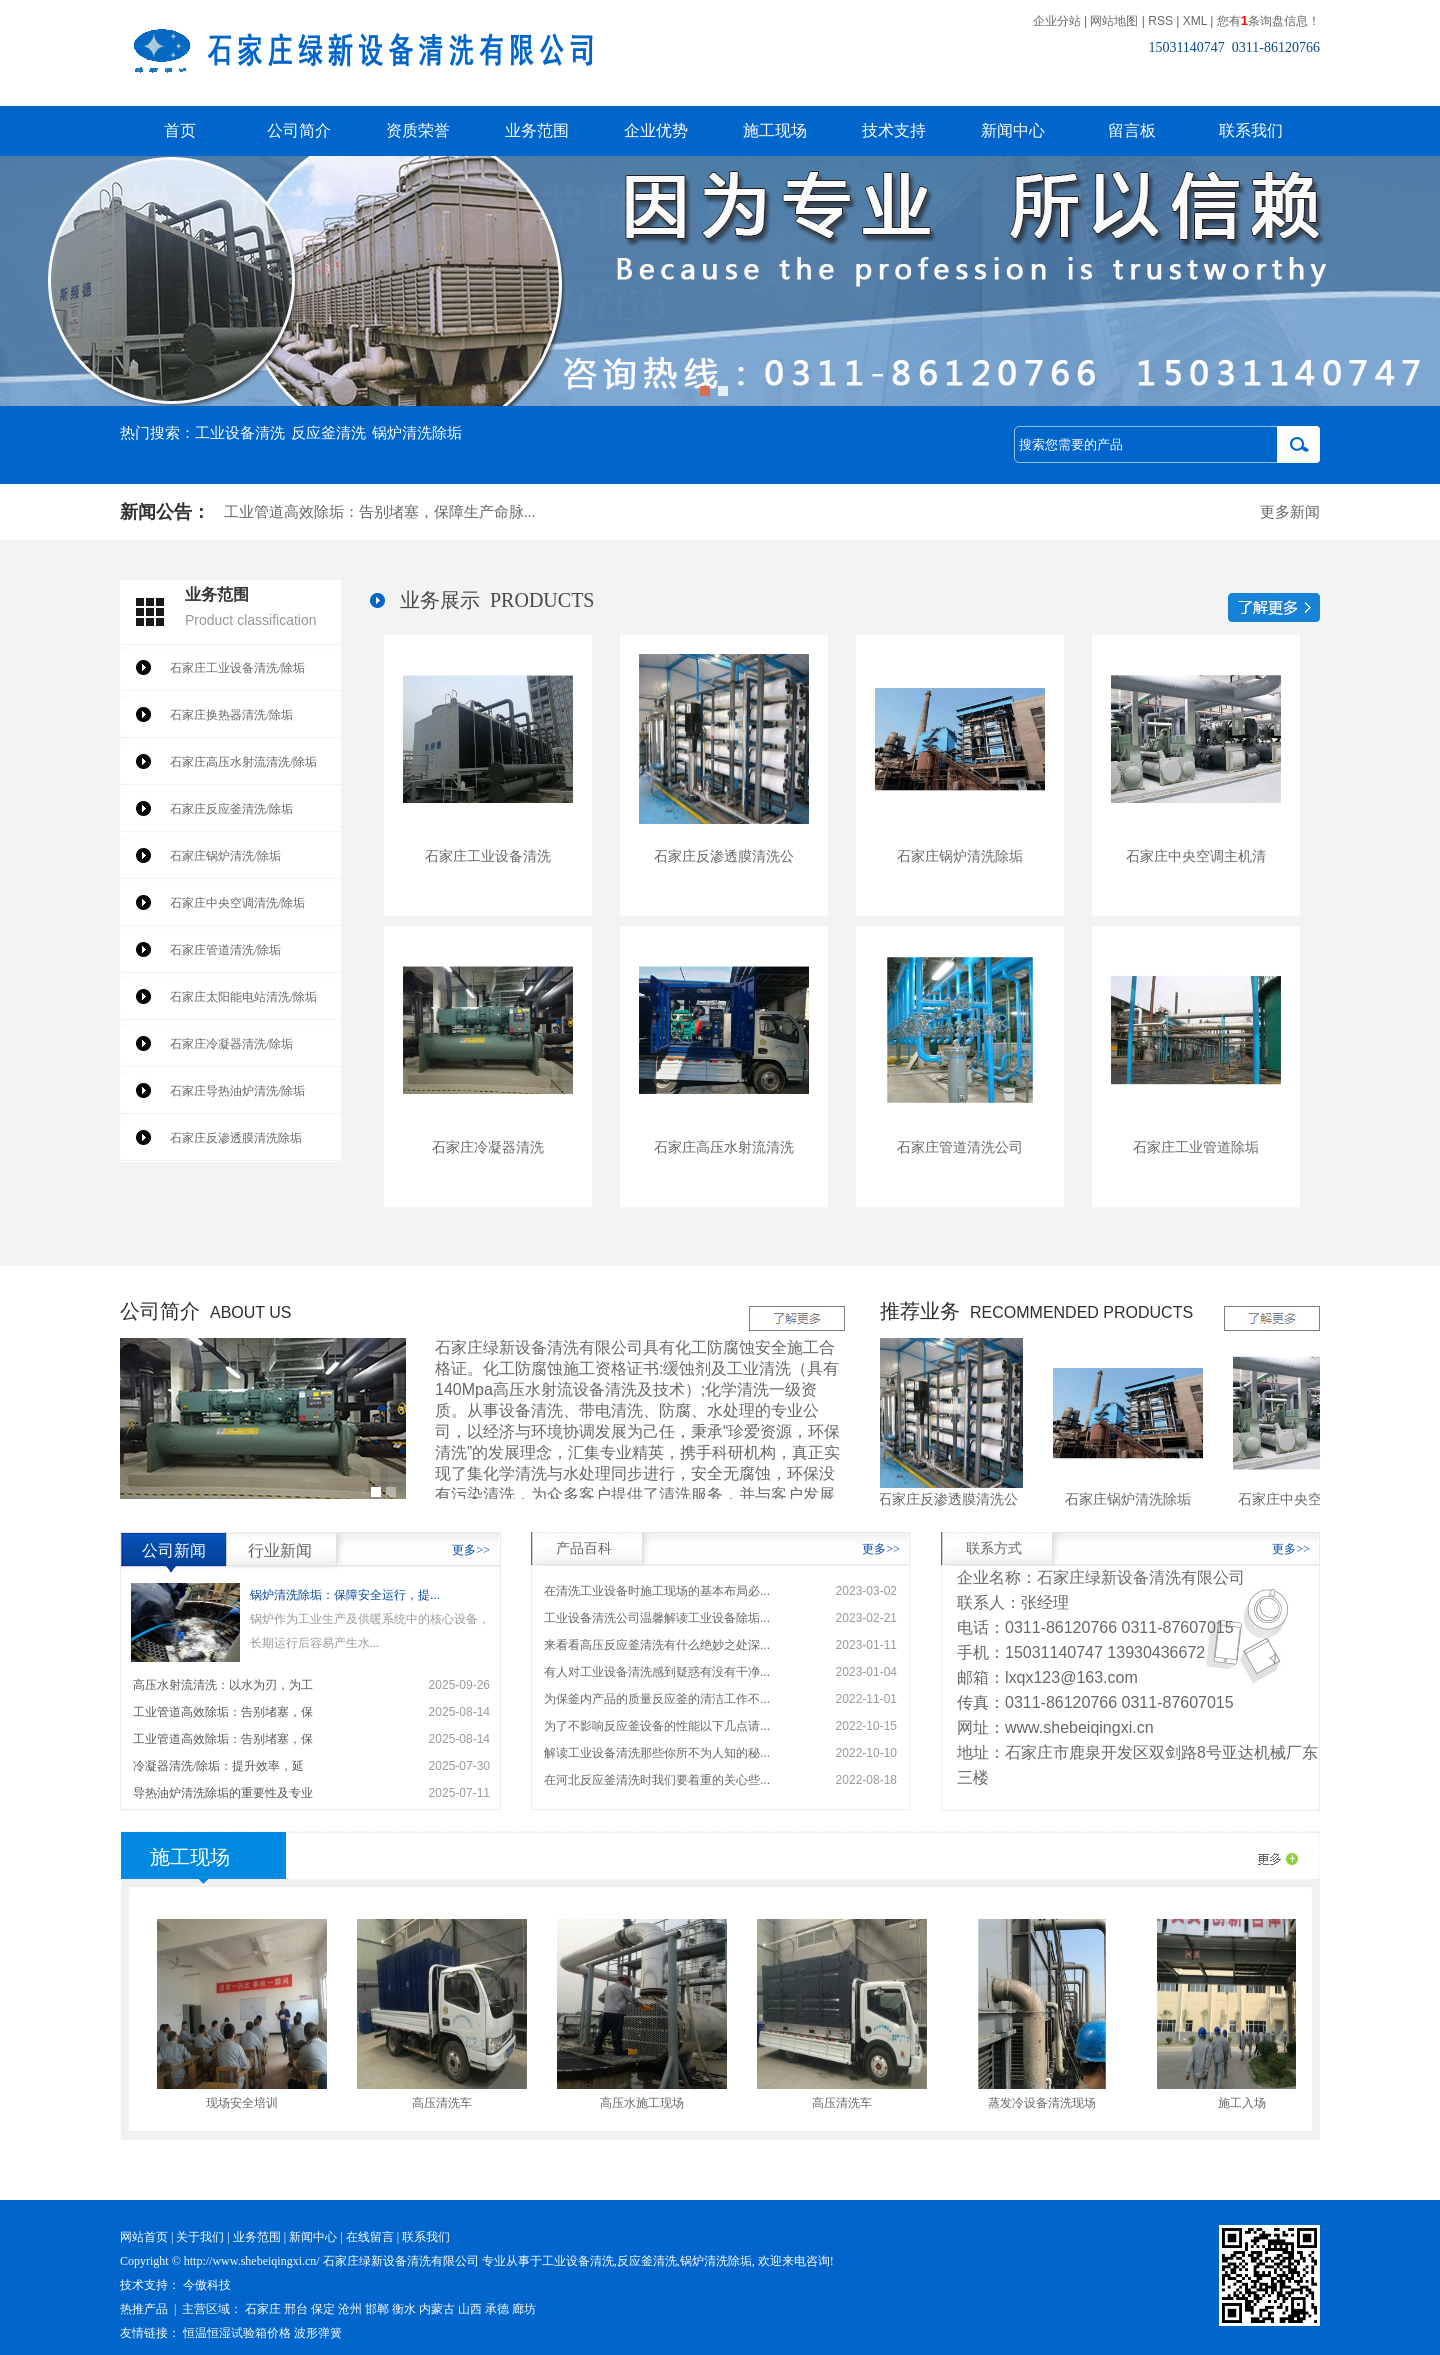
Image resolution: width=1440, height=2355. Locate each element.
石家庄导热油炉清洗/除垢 (237, 1091)
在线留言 (370, 2237)
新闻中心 (1013, 130)
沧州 (350, 2309)
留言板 (1132, 130)
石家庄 (263, 2309)
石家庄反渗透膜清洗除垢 (236, 1138)
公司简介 (299, 130)
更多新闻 (1290, 512)
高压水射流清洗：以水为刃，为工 (223, 1685)
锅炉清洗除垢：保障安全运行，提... (345, 1595)
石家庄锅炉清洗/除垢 (225, 856)
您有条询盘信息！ (1268, 21)
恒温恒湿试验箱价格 (237, 2333)
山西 (470, 2309)
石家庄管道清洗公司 (960, 1147)
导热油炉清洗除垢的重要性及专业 (223, 1793)
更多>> (471, 1550)
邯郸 (377, 2309)
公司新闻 (174, 1550)
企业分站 (1057, 21)
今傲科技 (207, 2285)
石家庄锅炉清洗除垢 (960, 856)
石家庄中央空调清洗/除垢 (237, 903)
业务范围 (537, 130)
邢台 (296, 2309)
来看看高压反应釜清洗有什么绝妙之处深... (657, 1645)
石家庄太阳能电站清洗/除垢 (243, 997)
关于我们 (200, 2237)
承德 (497, 2309)
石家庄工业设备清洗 (488, 856)
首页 (180, 130)
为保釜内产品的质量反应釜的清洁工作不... (657, 1699)
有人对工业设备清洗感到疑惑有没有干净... (657, 1672)
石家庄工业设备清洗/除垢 (237, 668)
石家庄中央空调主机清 (1196, 856)
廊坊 (524, 2309)
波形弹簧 (318, 2333)
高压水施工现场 (649, 2103)
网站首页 (144, 2237)
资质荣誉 (418, 130)
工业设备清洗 (240, 433)
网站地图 (1114, 21)
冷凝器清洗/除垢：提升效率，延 (218, 1766)
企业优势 (656, 130)
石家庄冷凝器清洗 (488, 1147)
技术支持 (894, 130)
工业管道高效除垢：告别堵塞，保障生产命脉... (379, 518)
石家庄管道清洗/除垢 (225, 950)
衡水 (404, 2309)
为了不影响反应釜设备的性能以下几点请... (657, 1726)
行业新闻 (280, 1550)
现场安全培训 (249, 2103)
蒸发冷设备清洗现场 (1049, 2103)
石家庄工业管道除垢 (1196, 1147)
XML (1195, 21)
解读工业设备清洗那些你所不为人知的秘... (657, 1753)
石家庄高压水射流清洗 (724, 1147)
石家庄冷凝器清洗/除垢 (231, 1044)
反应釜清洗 (328, 433)
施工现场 (775, 130)
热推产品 (144, 2309)
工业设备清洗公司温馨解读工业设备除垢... (657, 1618)
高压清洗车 (449, 2103)
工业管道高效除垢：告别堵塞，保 (223, 1712)
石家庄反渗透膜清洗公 (724, 856)
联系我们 (1251, 130)
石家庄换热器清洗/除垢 (231, 715)
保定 (323, 2309)
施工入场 (1249, 2103)
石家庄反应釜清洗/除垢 (231, 809)
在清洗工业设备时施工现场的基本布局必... (657, 1591)
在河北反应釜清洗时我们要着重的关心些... (657, 1780)
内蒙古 (437, 2309)
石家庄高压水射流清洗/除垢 (243, 762)
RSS (1160, 21)
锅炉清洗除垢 (417, 433)
